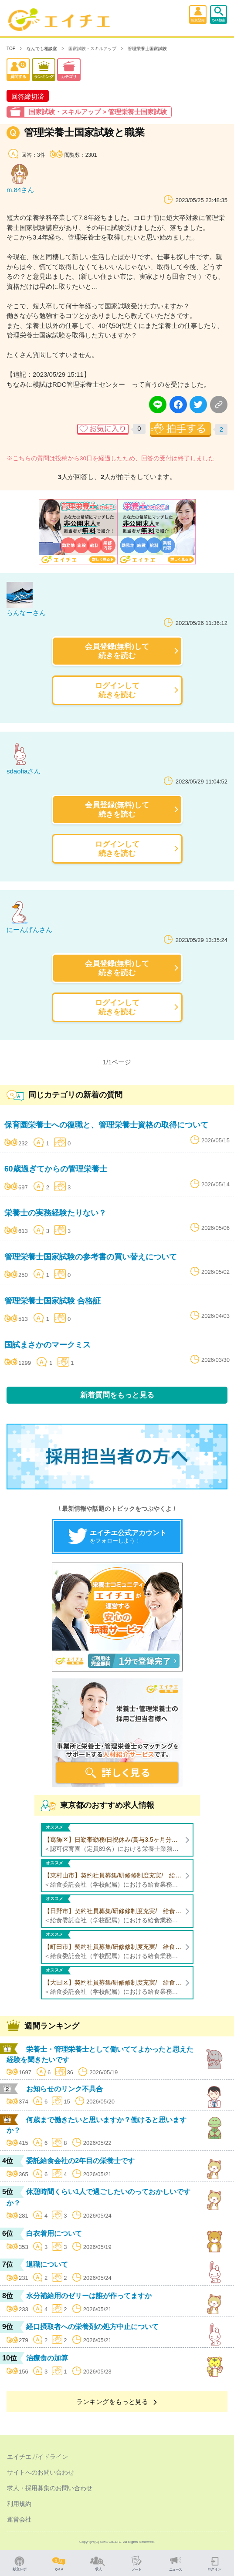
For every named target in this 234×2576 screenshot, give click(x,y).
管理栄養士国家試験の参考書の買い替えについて (90, 1257)
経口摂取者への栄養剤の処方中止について (92, 2326)
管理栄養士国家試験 (147, 48)
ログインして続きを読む (117, 690)
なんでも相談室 (42, 48)
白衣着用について (54, 2233)
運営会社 (19, 2519)
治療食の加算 (47, 2358)
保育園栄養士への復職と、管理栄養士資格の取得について (106, 1125)
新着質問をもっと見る (117, 1395)
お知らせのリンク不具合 (64, 2089)
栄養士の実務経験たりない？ (55, 1213)
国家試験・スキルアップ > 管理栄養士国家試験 (98, 111)
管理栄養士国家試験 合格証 (52, 1300)
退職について (47, 2264)
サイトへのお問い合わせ (40, 2472)
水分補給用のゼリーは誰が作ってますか (89, 2295)
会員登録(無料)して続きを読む (117, 650)
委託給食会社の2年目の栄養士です (80, 2160)
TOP (11, 48)
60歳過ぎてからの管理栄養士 (55, 1169)
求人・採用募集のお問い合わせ (49, 2488)
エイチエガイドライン (37, 2456)
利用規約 (19, 2503)
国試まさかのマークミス (47, 1344)
